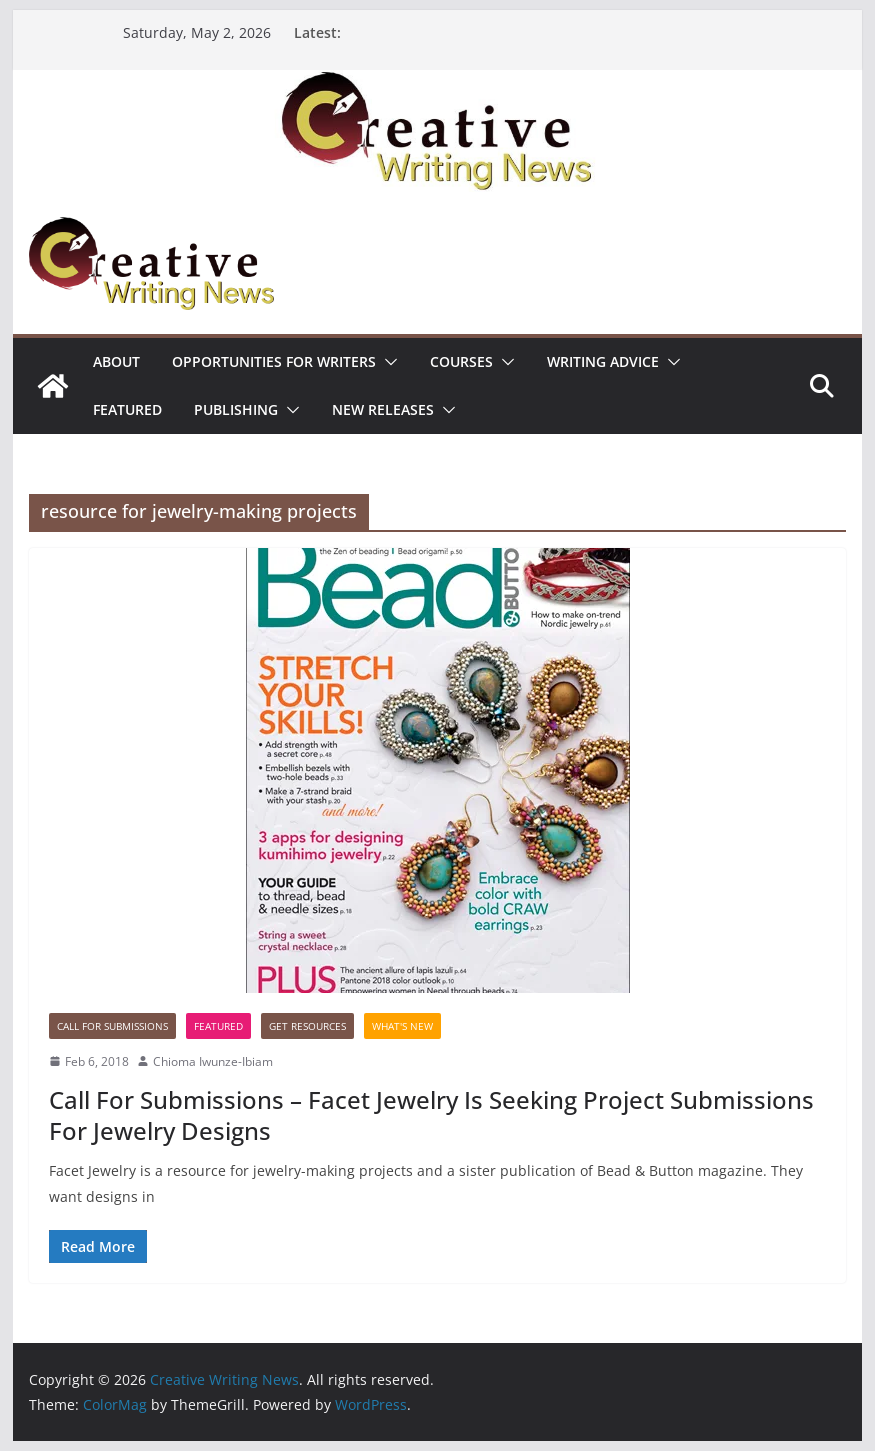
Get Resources (307, 1026)
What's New (402, 1026)
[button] (387, 362)
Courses (461, 361)
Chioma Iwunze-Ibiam (213, 1061)
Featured (127, 409)
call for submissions (112, 1026)
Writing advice (603, 361)
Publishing (236, 409)
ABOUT (116, 361)
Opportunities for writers (274, 361)
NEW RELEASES (383, 409)
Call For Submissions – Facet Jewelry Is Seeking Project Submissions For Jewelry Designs (431, 1115)
